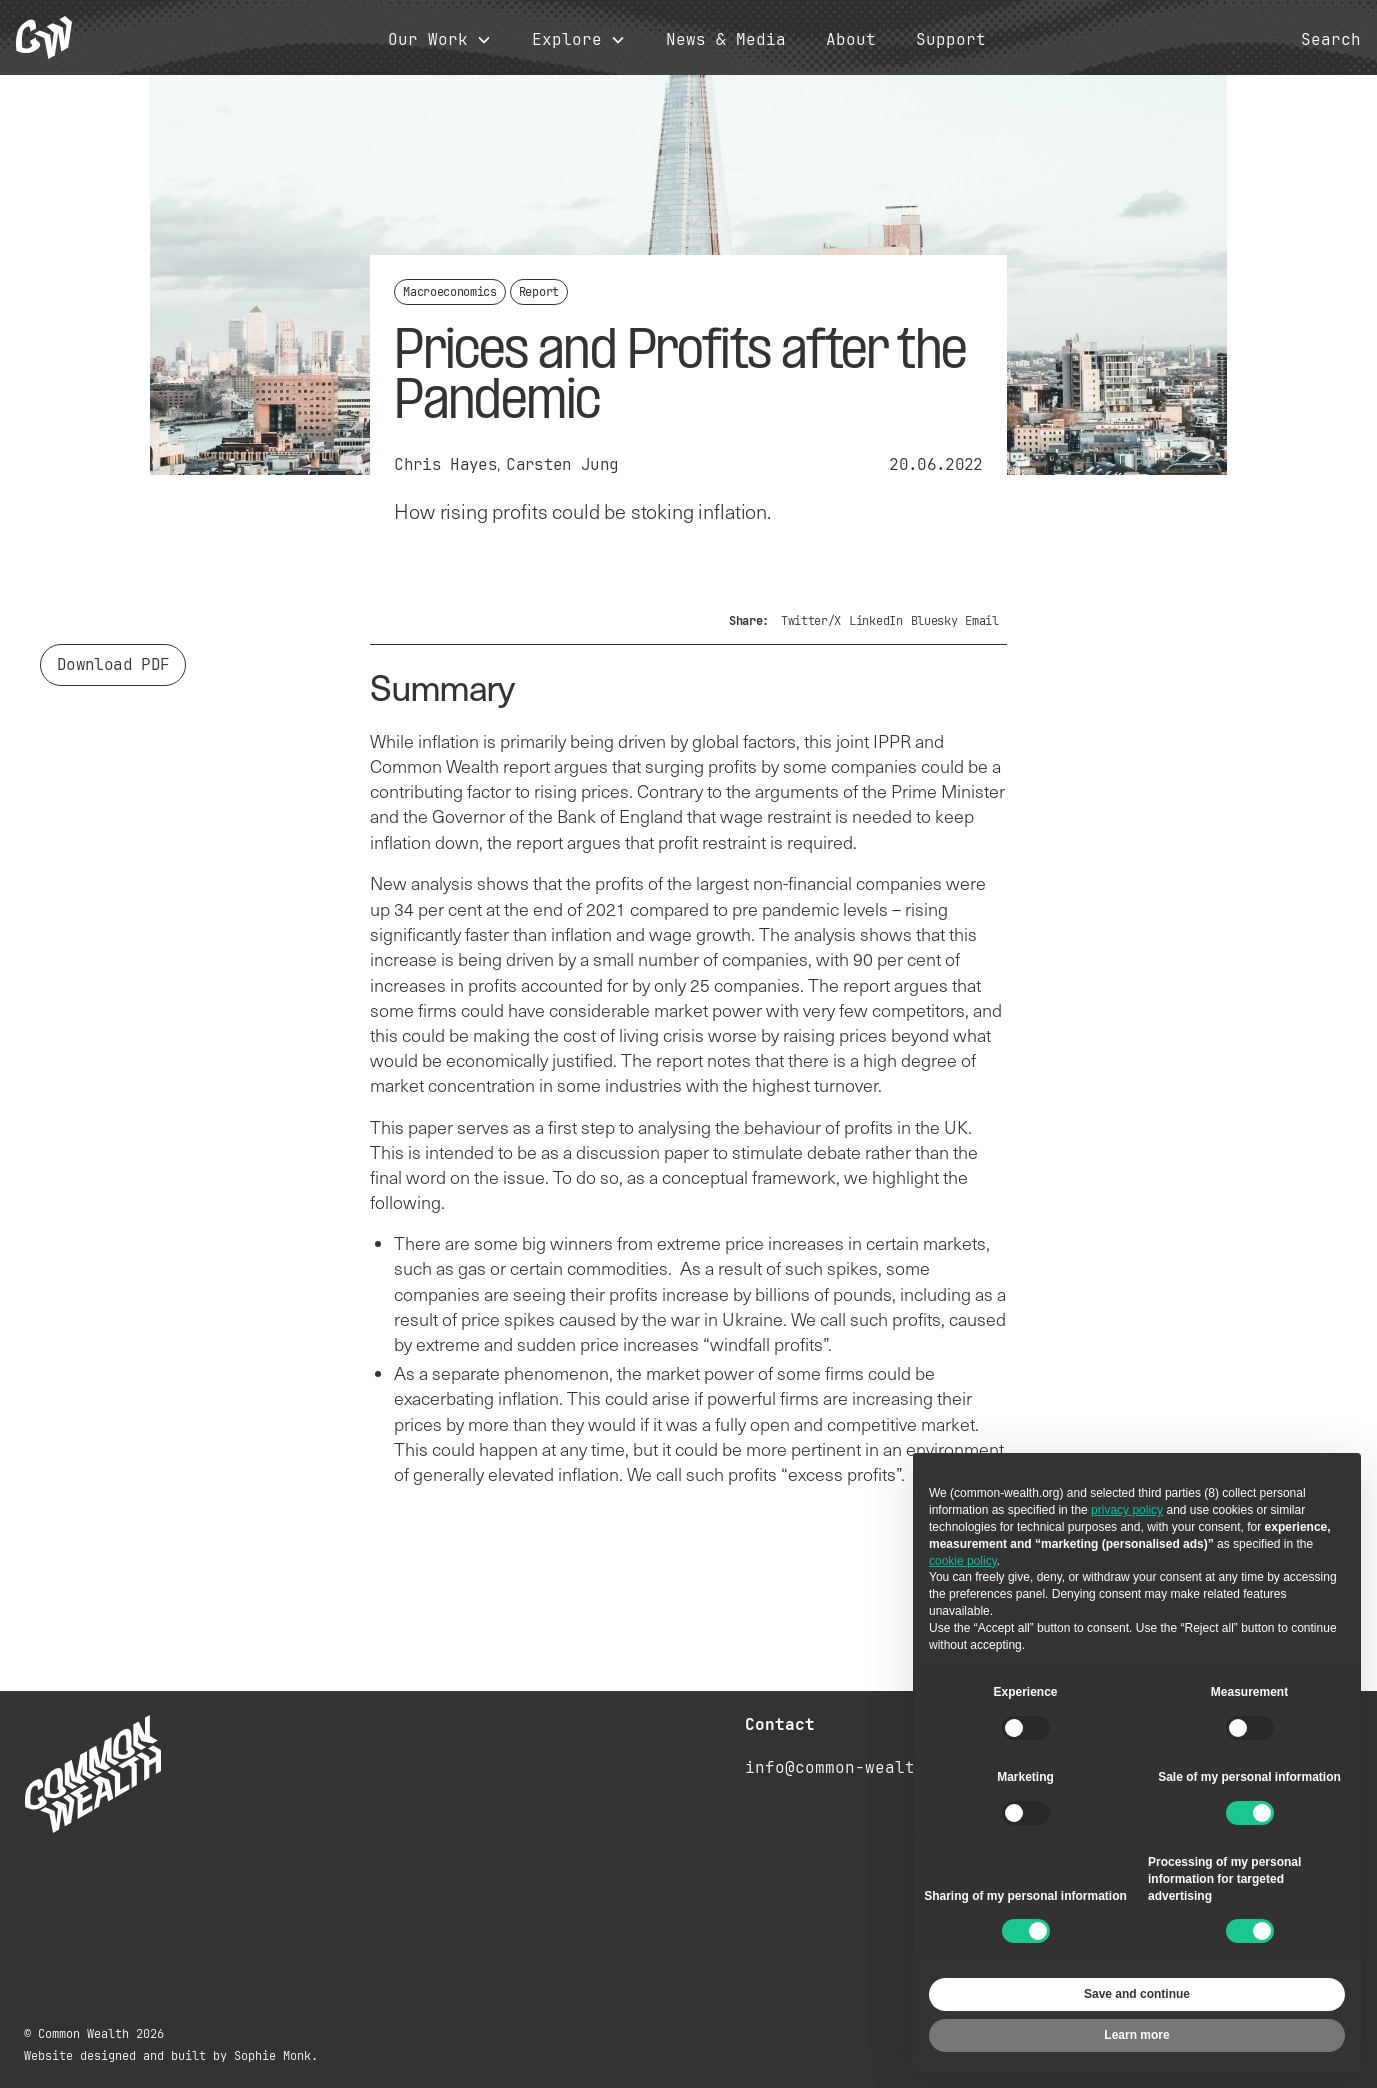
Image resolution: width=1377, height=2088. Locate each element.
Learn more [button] (1136, 2035)
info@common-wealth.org (855, 1767)
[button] (440, 40)
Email (981, 621)
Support (951, 40)
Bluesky (934, 621)
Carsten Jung (562, 464)
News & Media (726, 40)
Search (1331, 40)
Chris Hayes (445, 464)
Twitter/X (811, 621)
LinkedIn (875, 621)
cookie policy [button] (963, 1561)
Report (539, 292)
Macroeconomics (450, 292)
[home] (44, 37)
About (851, 40)
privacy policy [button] (1127, 1510)
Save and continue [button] (1137, 1994)
